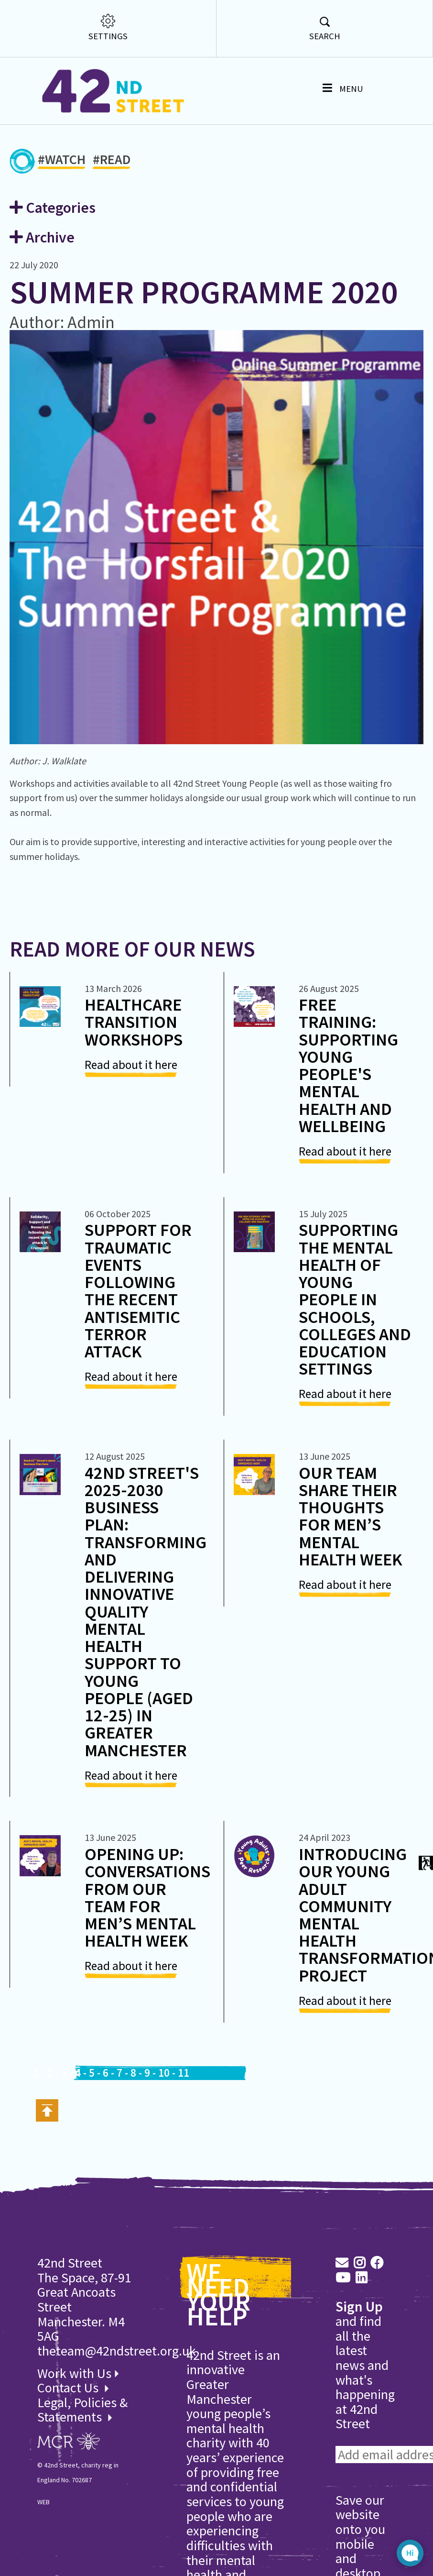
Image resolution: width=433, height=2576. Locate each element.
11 (183, 2073)
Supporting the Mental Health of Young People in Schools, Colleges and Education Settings (355, 1299)
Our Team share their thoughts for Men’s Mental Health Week (350, 1516)
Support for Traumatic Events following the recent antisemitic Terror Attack (138, 1290)
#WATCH (62, 161)
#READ (111, 161)
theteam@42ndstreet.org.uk (116, 2350)
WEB (43, 2502)
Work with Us (78, 2373)
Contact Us (69, 2387)
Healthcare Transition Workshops (134, 1021)
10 (164, 2073)
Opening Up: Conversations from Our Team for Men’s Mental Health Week (147, 1897)
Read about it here (131, 1064)
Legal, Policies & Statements (82, 2410)
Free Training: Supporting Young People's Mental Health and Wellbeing (348, 1065)
